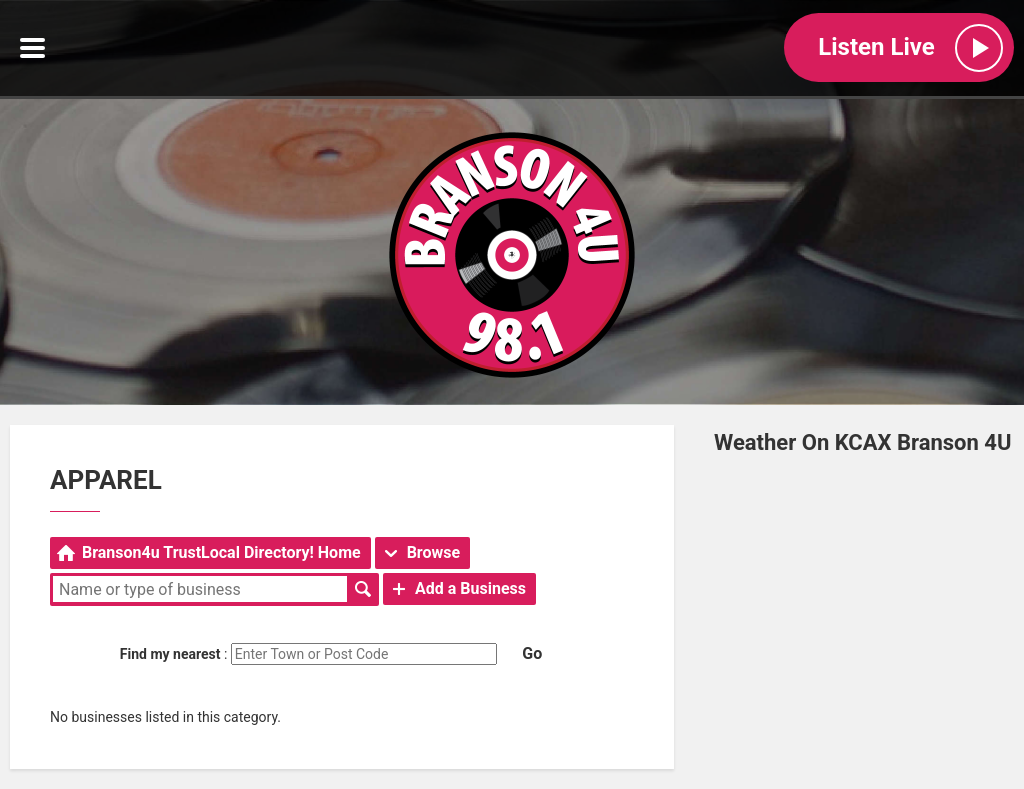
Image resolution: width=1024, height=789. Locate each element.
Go (532, 653)
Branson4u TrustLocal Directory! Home (221, 552)
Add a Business (470, 588)
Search (363, 589)
